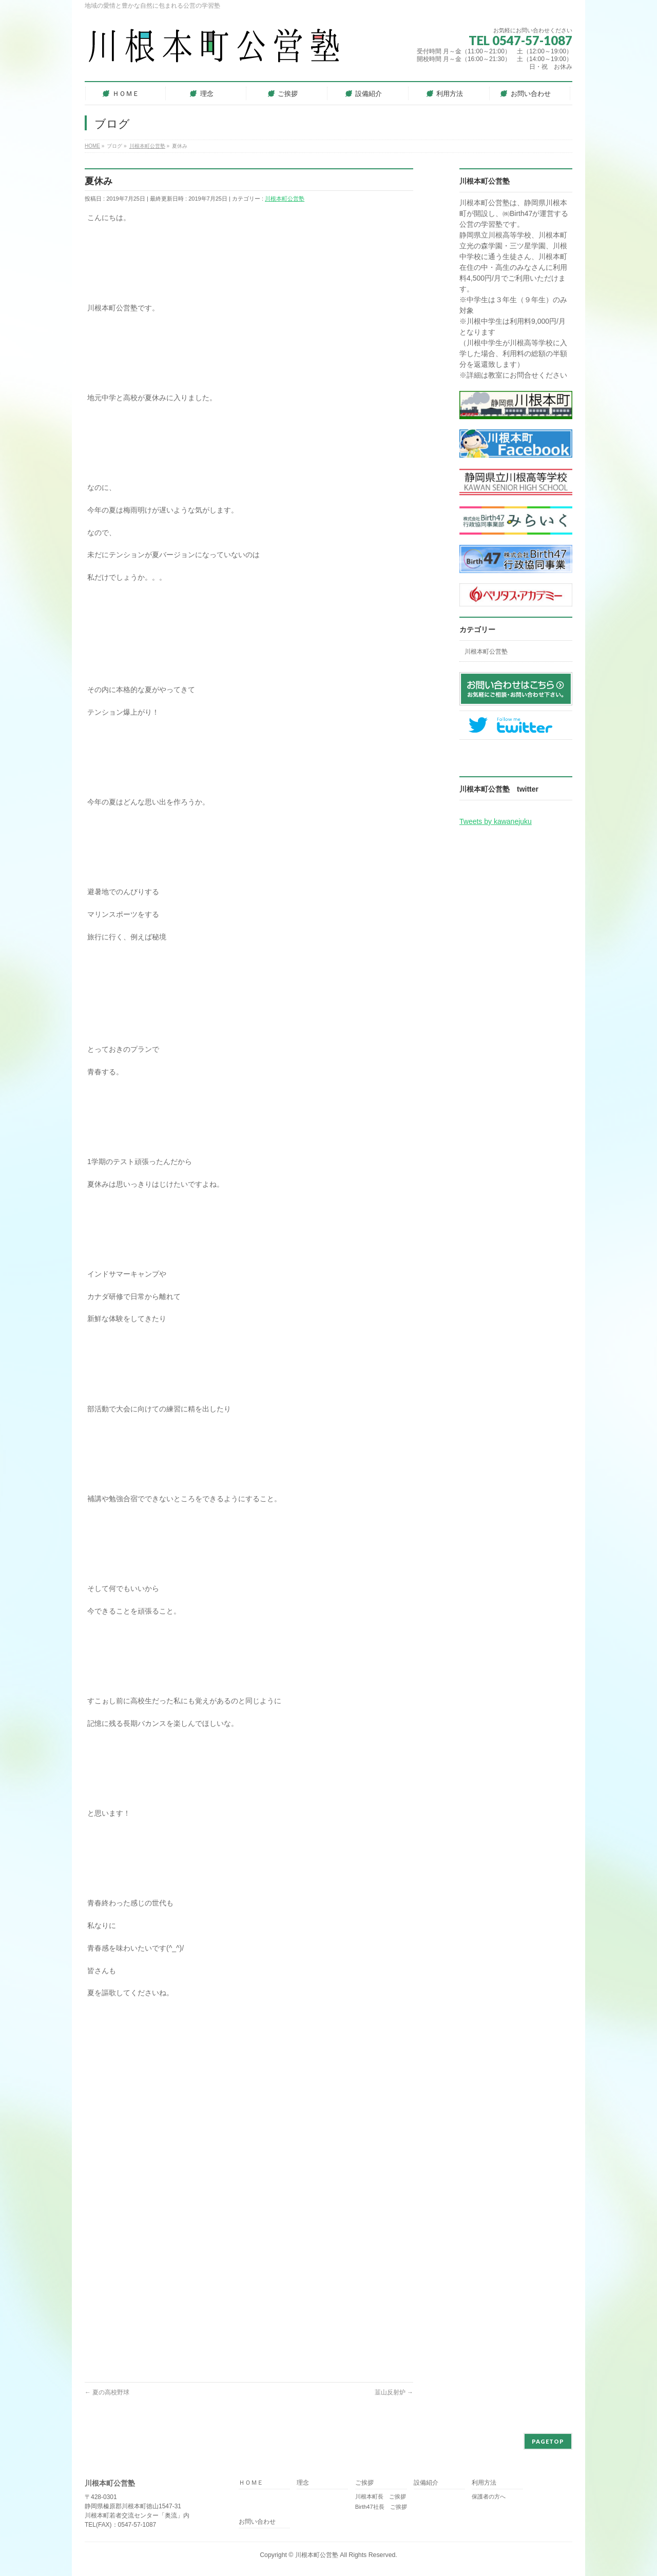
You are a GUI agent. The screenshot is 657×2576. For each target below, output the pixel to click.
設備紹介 (426, 2483)
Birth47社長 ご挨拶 (381, 2507)
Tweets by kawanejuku (495, 821)
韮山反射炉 (394, 2392)
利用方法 (484, 2483)
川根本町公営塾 (284, 198)
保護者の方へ (489, 2496)
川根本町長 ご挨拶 (380, 2496)
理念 (303, 2483)
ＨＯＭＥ (251, 2483)
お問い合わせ (257, 2522)
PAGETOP (548, 2441)
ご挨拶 (364, 2483)
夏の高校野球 (107, 2392)
